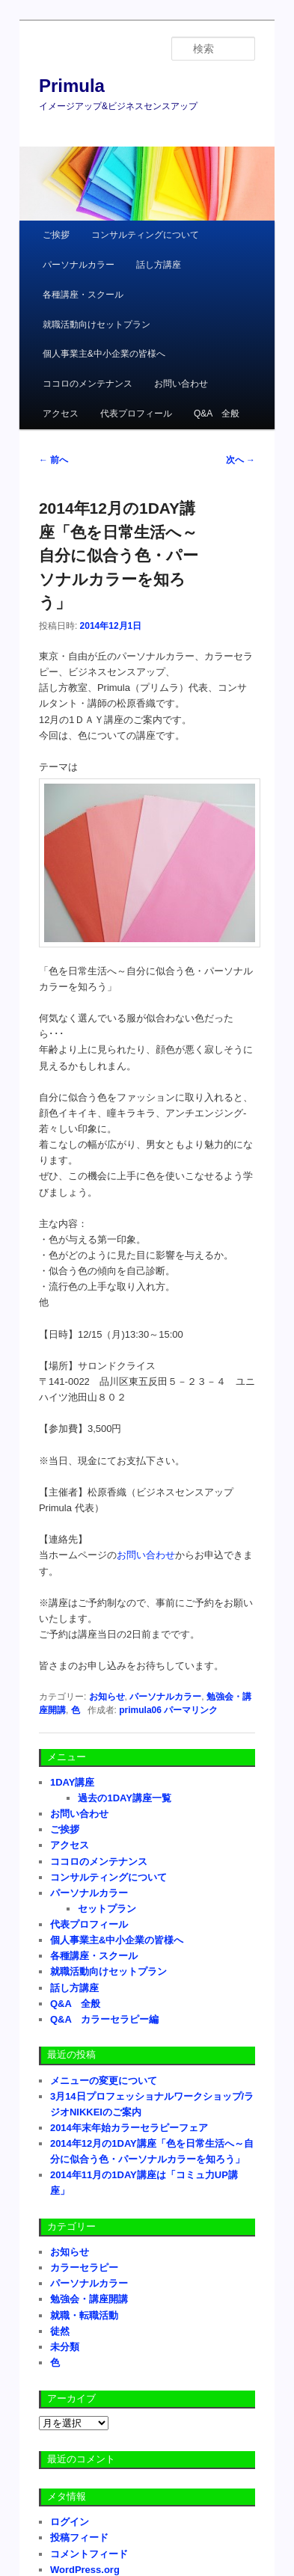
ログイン (69, 2521)
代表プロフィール (136, 413)
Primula (72, 86)
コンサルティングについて (145, 235)
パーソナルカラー (78, 264)
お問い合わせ (181, 383)
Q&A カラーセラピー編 (104, 2019)
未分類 (64, 2346)
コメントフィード (89, 2554)
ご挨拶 (56, 235)
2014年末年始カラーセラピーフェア (129, 2127)
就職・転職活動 (84, 2315)
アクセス (61, 413)
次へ (240, 460)
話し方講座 (158, 264)
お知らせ (107, 1696)
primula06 (140, 1710)
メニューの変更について (103, 2080)
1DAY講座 (72, 1782)
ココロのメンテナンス (87, 383)
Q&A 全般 (216, 413)
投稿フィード (79, 2537)
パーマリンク (191, 1710)
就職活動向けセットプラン (96, 324)
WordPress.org (85, 2569)
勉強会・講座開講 (89, 2299)
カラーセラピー (84, 2267)
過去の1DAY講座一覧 (124, 1798)
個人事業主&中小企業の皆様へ (104, 353)
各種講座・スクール (83, 294)
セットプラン (107, 1908)
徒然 (60, 2331)
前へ (53, 460)
